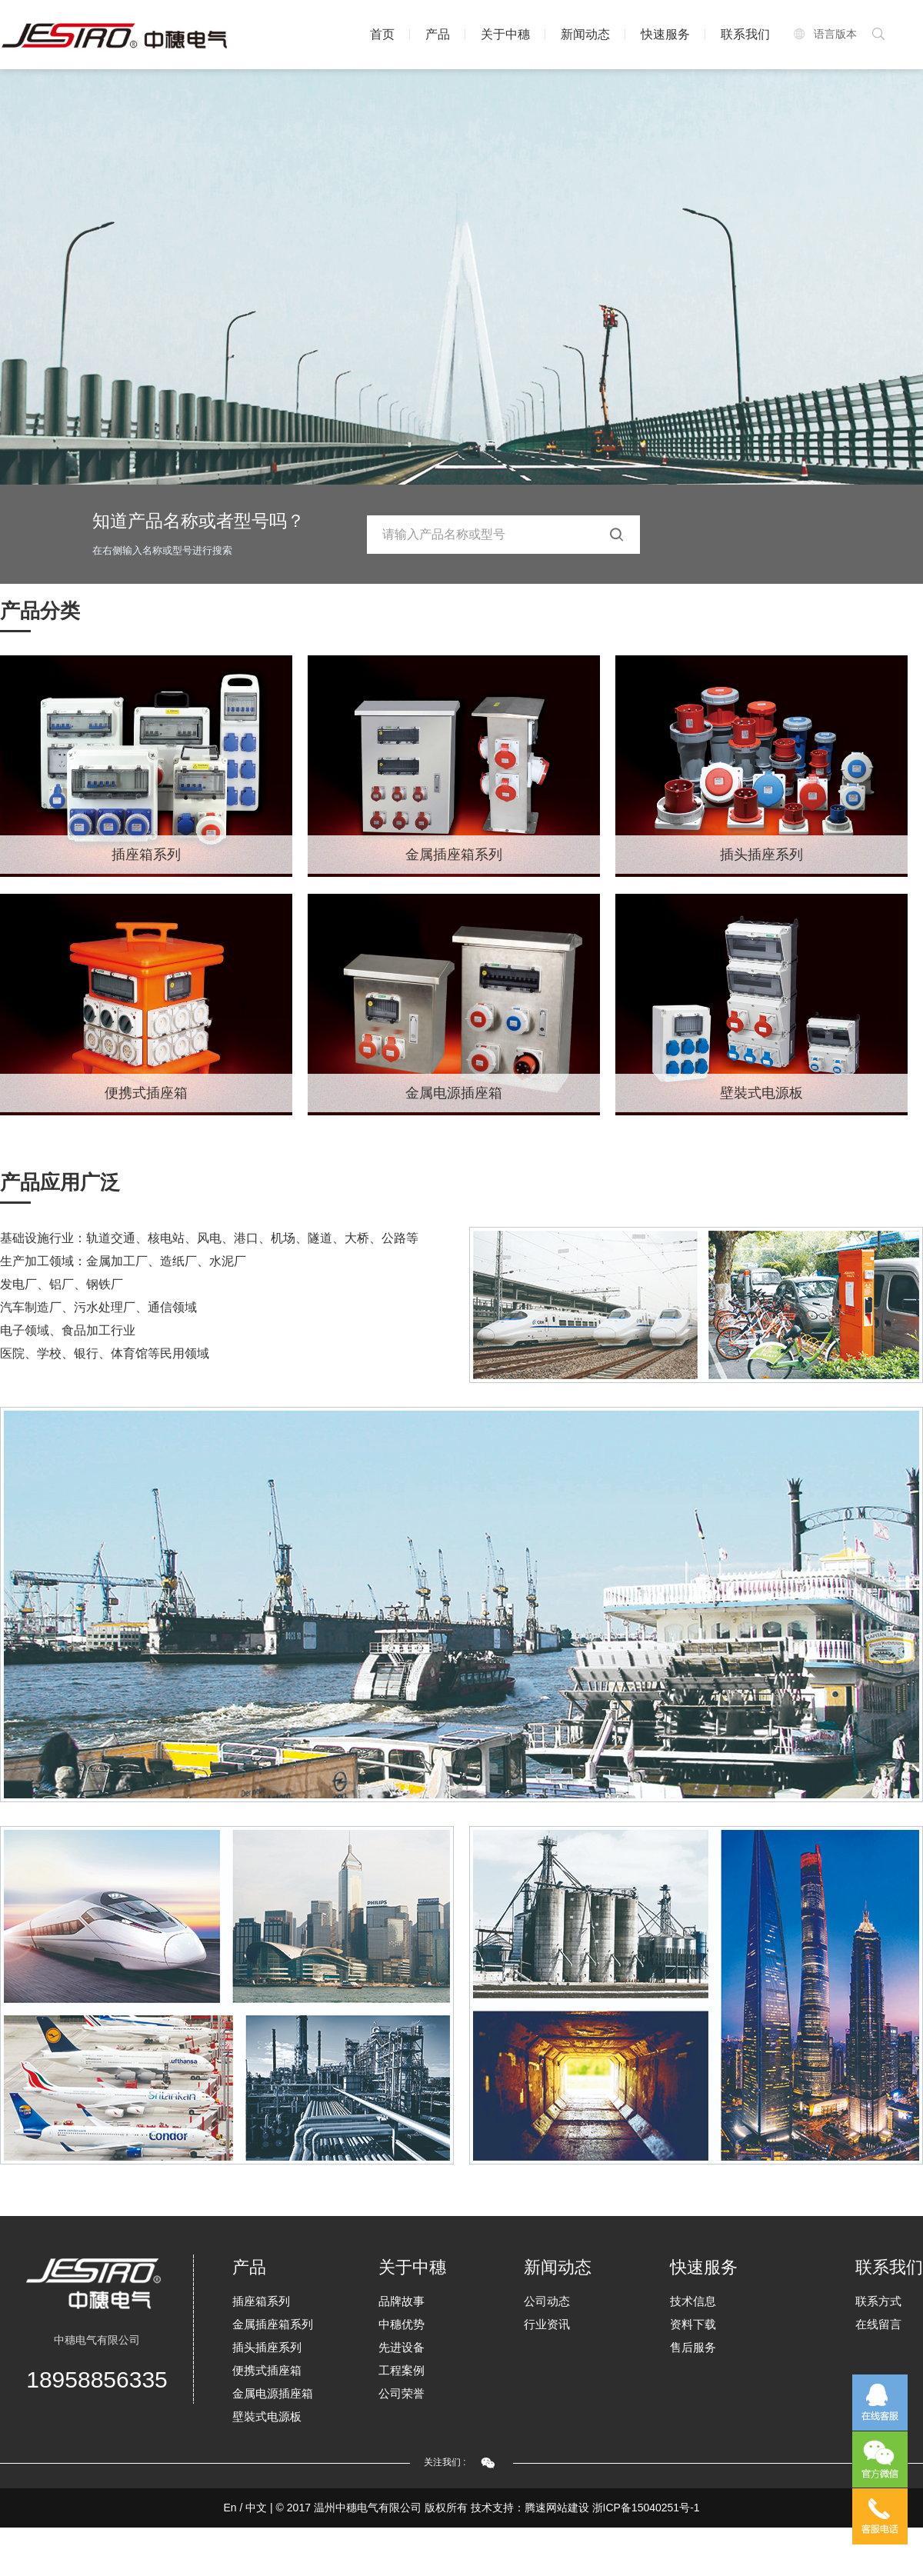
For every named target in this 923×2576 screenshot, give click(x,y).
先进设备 (401, 2347)
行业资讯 (547, 2324)
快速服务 (665, 34)
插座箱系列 (146, 854)
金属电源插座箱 (453, 1093)
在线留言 (878, 2324)
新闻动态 (585, 34)
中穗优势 (401, 2324)
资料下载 (693, 2324)
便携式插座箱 (146, 1093)
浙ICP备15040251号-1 (646, 2507)
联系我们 (745, 34)
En (229, 2507)
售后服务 (693, 2347)
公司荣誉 (401, 2393)
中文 (256, 2507)
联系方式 (878, 2301)
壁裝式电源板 (761, 1093)
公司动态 (547, 2301)
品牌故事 (401, 2301)
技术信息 (693, 2301)
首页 (382, 34)
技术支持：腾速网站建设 (530, 2507)
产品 (437, 34)
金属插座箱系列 (453, 854)
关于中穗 (505, 34)
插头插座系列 (761, 854)
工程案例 (401, 2370)
